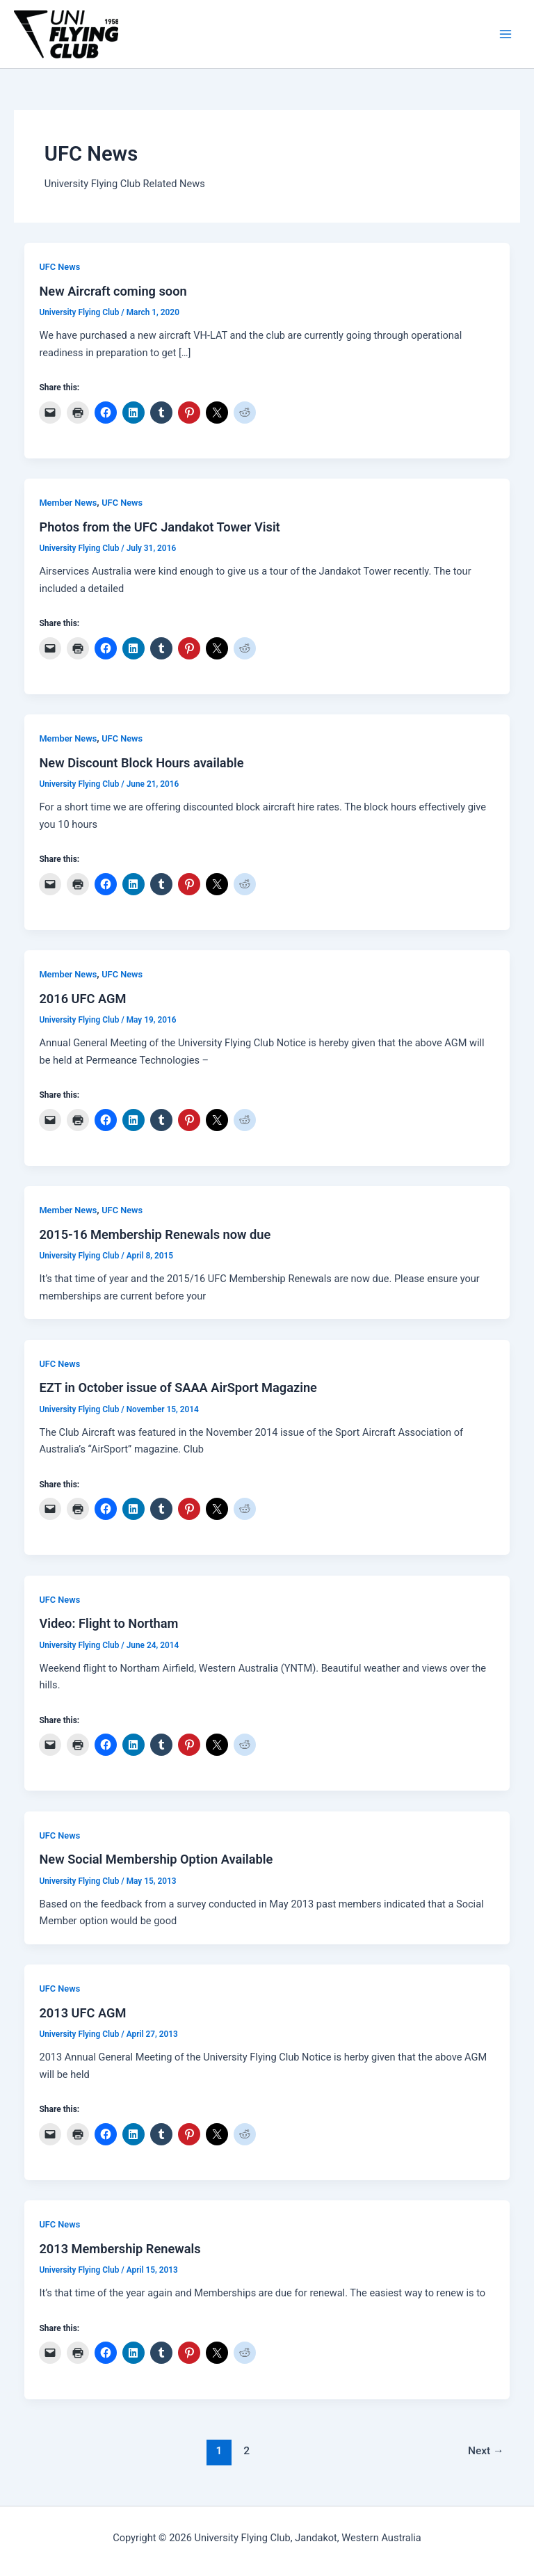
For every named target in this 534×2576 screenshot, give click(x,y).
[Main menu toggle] (505, 34)
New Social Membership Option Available (156, 1859)
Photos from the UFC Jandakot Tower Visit (159, 527)
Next (486, 2451)
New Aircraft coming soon (112, 291)
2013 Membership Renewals (119, 2248)
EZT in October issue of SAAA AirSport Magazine (177, 1387)
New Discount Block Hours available (141, 762)
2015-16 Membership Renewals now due (154, 1234)
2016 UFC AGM (82, 998)
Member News (68, 502)
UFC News (59, 267)
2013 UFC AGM (82, 2013)
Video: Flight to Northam (108, 1623)
